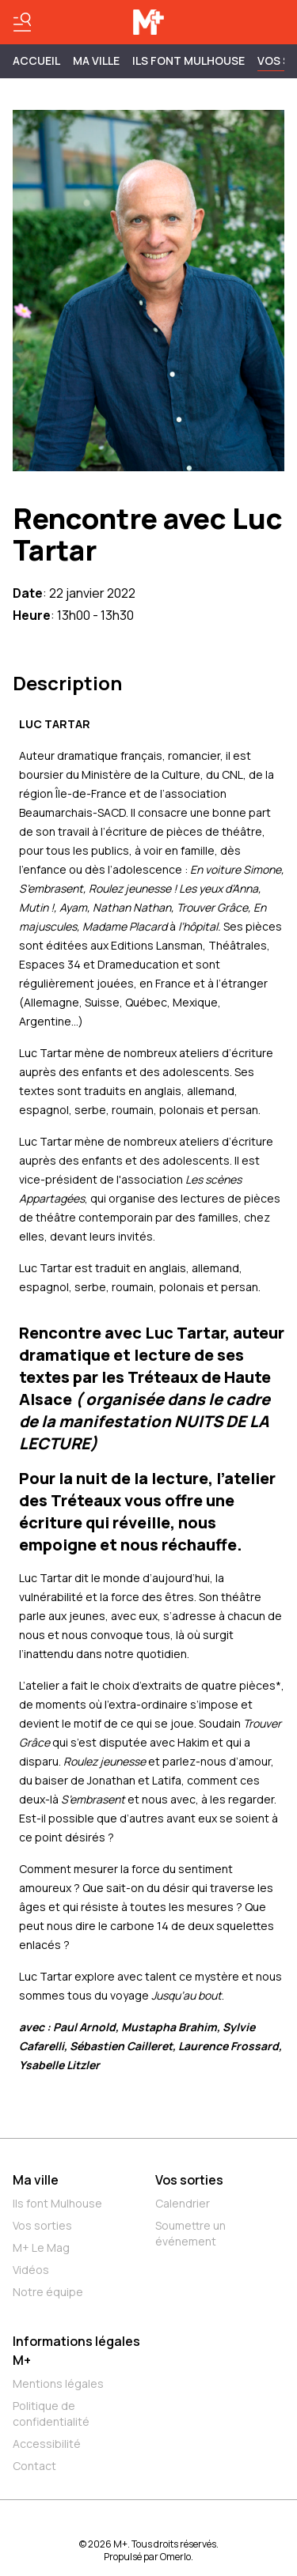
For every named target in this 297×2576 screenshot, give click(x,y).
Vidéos (31, 2269)
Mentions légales (58, 2383)
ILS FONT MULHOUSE (188, 60)
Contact (34, 2465)
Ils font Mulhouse (57, 2203)
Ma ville (36, 2180)
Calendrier (182, 2203)
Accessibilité (47, 2443)
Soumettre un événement (190, 2233)
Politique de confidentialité (51, 2413)
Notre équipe (48, 2291)
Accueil (36, 60)
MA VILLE (96, 60)
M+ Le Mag (41, 2247)
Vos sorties (42, 2225)
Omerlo (175, 2556)
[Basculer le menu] (22, 22)
